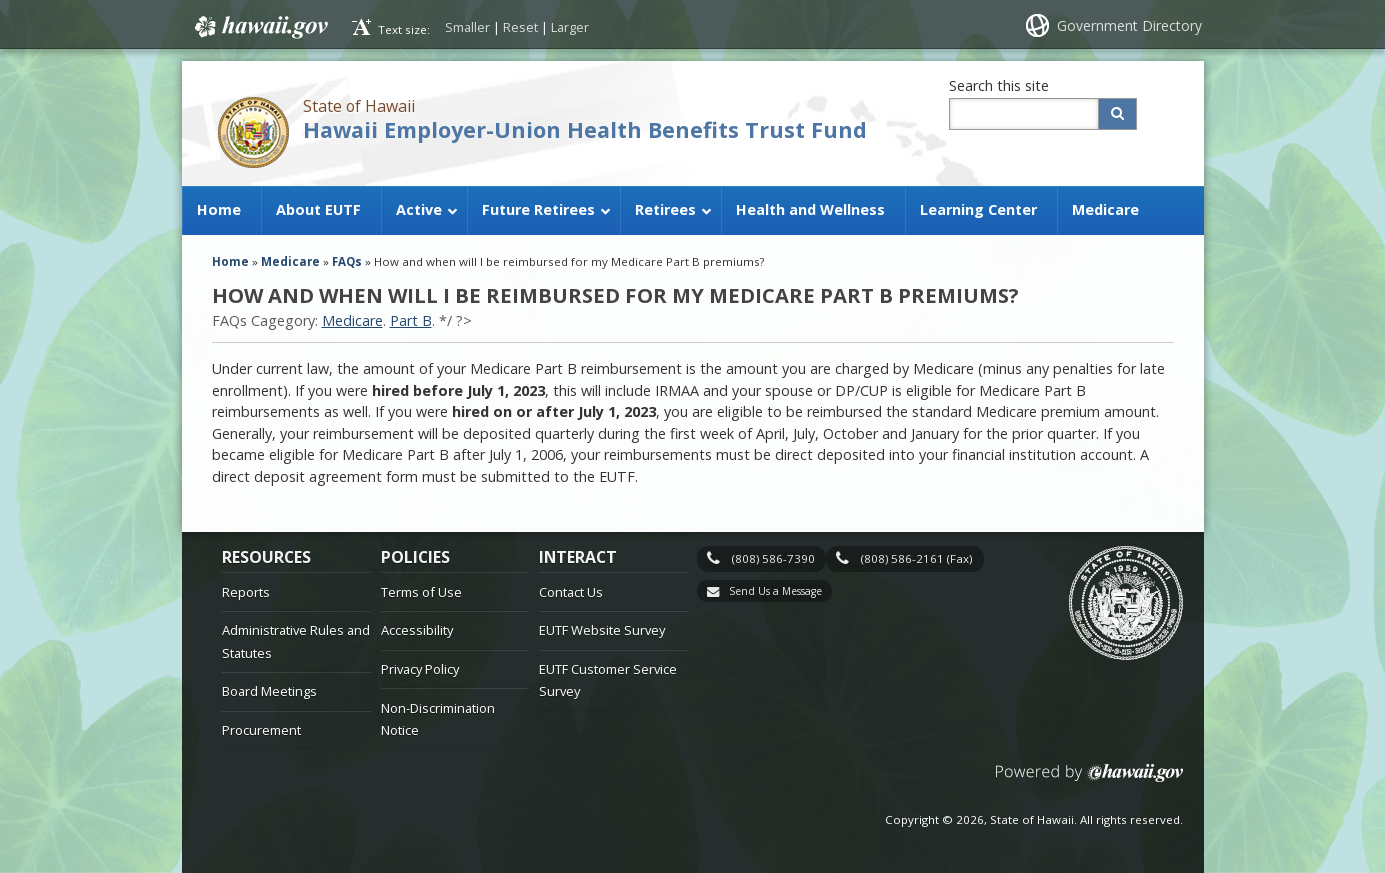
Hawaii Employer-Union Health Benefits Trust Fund (585, 129)
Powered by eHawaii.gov (1089, 780)
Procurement (261, 730)
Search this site (999, 85)
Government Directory (1129, 25)
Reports (246, 592)
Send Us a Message (775, 591)
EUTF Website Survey (602, 630)
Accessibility (417, 630)
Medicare (352, 320)
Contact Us (571, 592)
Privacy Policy (420, 669)
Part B (411, 320)
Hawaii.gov (259, 27)
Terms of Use (421, 592)
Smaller (467, 27)
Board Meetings (269, 691)
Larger (570, 27)
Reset (520, 27)
